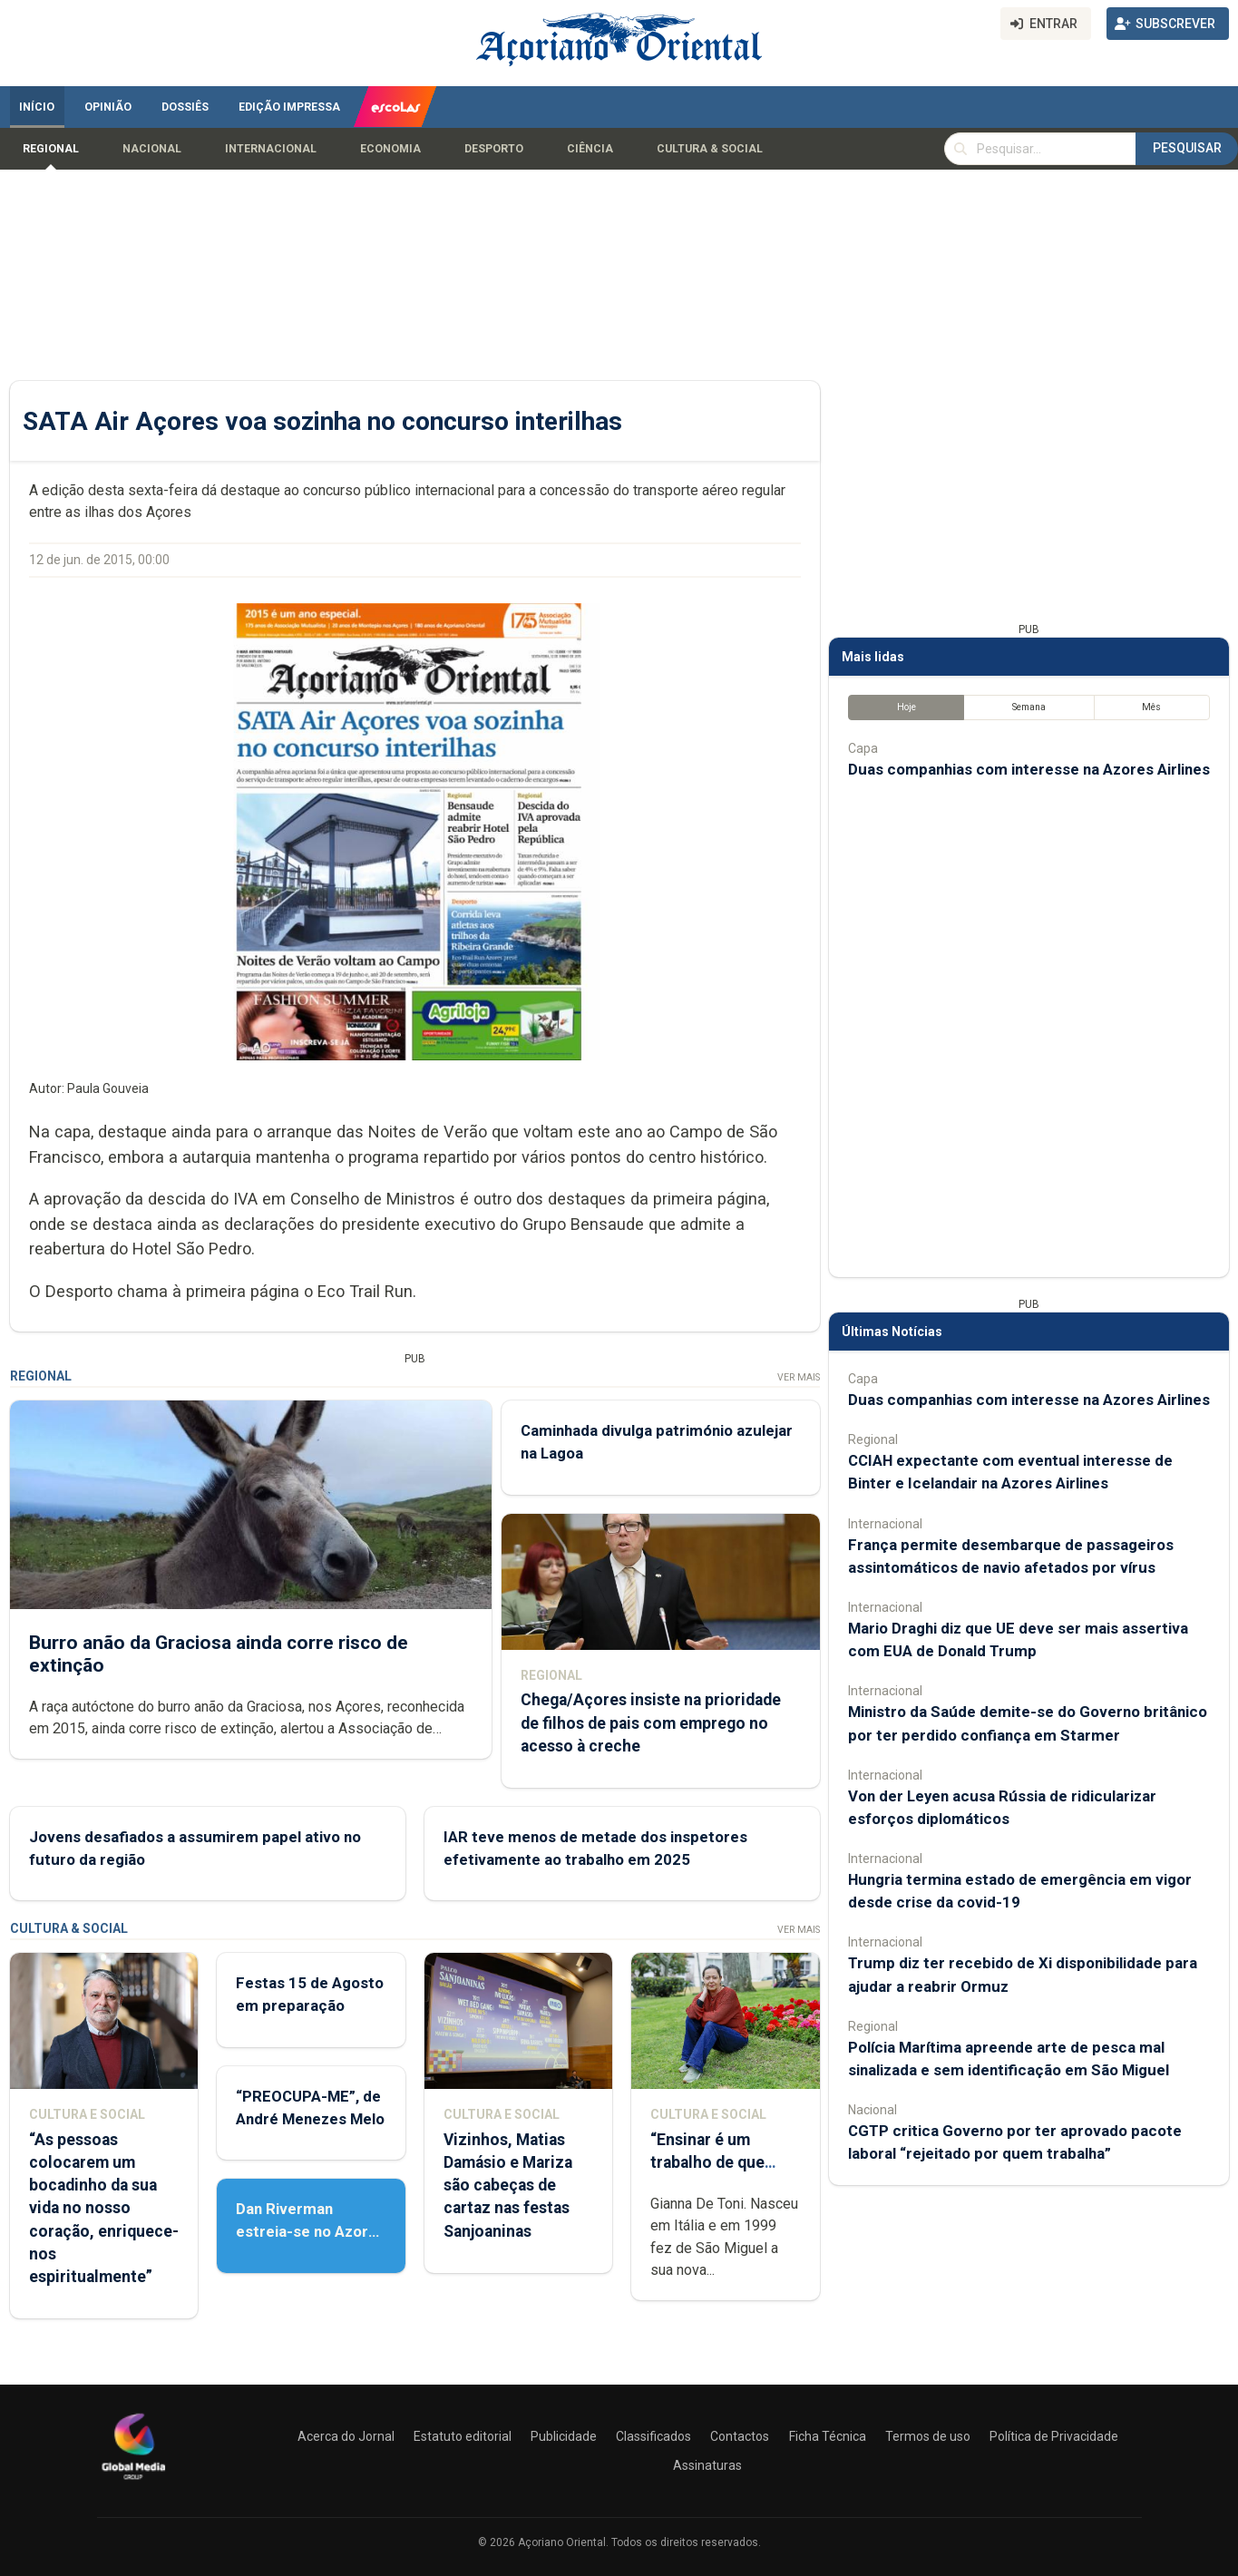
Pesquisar (1187, 148)
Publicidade (564, 2436)
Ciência (590, 148)
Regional (51, 148)
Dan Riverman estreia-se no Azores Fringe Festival (310, 2231)
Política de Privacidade (1053, 2436)
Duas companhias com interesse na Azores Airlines (1029, 769)
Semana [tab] (1028, 707)
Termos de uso (927, 2436)
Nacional (151, 148)
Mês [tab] (1151, 707)
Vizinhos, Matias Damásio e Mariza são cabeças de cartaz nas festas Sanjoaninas (507, 2185)
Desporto (493, 148)
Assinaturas (707, 2465)
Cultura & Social (710, 148)
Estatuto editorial (463, 2436)
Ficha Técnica (827, 2436)
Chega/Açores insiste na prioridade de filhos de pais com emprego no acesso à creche (650, 1722)
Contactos (739, 2436)
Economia (390, 148)
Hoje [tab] (905, 707)
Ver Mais (797, 1377)
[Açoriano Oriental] (133, 2481)
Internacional (271, 148)
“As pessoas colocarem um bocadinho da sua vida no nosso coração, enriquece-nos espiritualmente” (104, 2208)
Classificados (653, 2436)
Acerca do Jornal (346, 2436)
